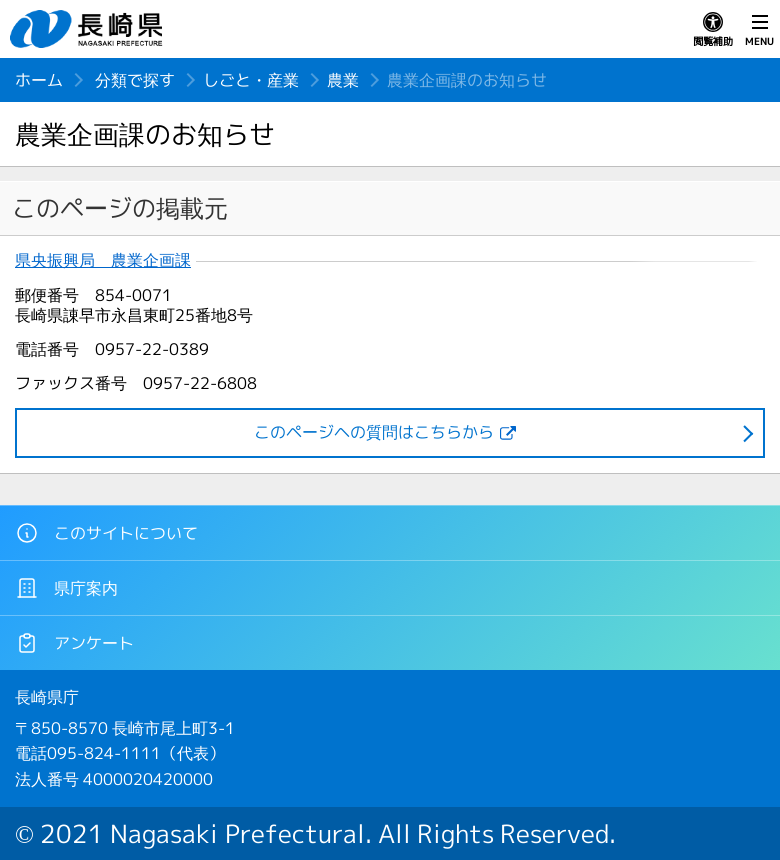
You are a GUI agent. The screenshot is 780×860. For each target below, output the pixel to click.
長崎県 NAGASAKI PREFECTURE (89, 29)
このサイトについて (106, 533)
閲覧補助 (713, 30)
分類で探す (135, 80)
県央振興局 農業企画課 (103, 260)
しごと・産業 (251, 80)
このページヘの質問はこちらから (374, 432)
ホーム (39, 80)
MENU (759, 30)
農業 (343, 80)
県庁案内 (66, 588)
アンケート (74, 643)
